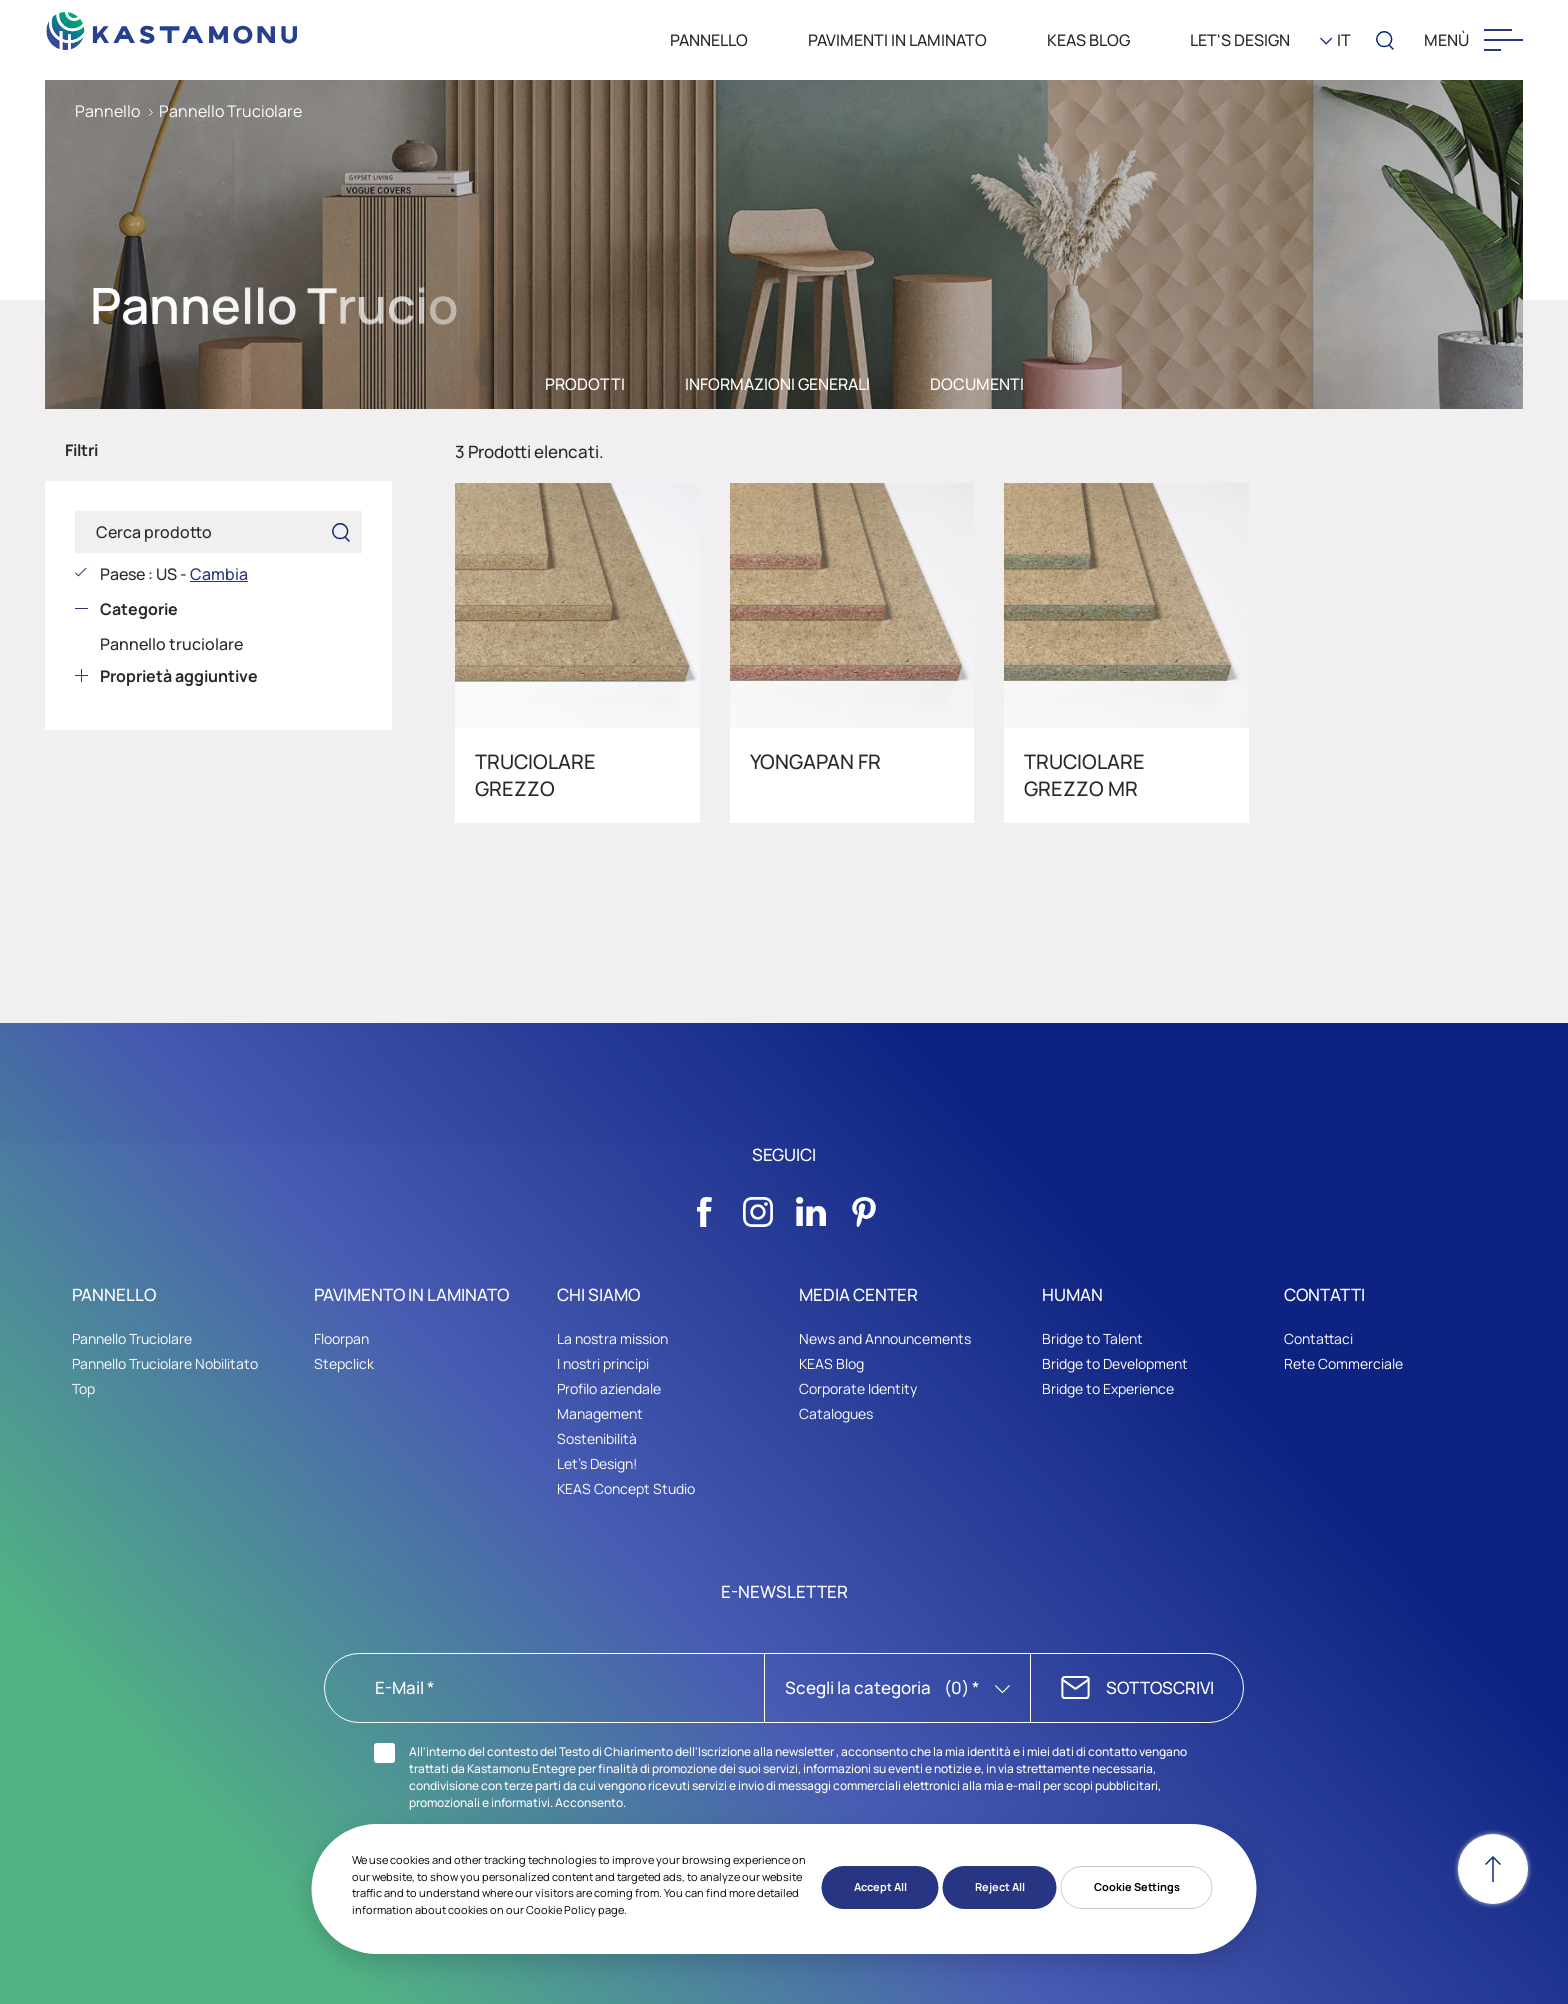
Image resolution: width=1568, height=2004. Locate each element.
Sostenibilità (597, 1438)
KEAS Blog (831, 1363)
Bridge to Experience (1108, 1388)
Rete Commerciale (1343, 1363)
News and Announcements (885, 1338)
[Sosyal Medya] (705, 1206)
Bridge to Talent (1092, 1338)
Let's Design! (597, 1463)
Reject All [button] (1000, 1886)
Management (600, 1413)
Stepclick (344, 1363)
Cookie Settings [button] (1137, 1886)
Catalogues (836, 1413)
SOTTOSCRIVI (1160, 1687)
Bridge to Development (1115, 1363)
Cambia (219, 574)
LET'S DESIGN (1240, 40)
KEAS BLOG (1088, 40)
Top (83, 1388)
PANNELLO (709, 40)
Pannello (107, 111)
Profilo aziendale (609, 1388)
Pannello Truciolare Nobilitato (165, 1363)
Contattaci (1318, 1338)
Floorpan (341, 1338)
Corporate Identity (858, 1388)
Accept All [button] (880, 1886)
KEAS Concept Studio (626, 1498)
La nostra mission (612, 1338)
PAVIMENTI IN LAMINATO (897, 40)
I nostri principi (603, 1363)
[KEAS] (172, 25)
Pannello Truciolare (230, 111)
